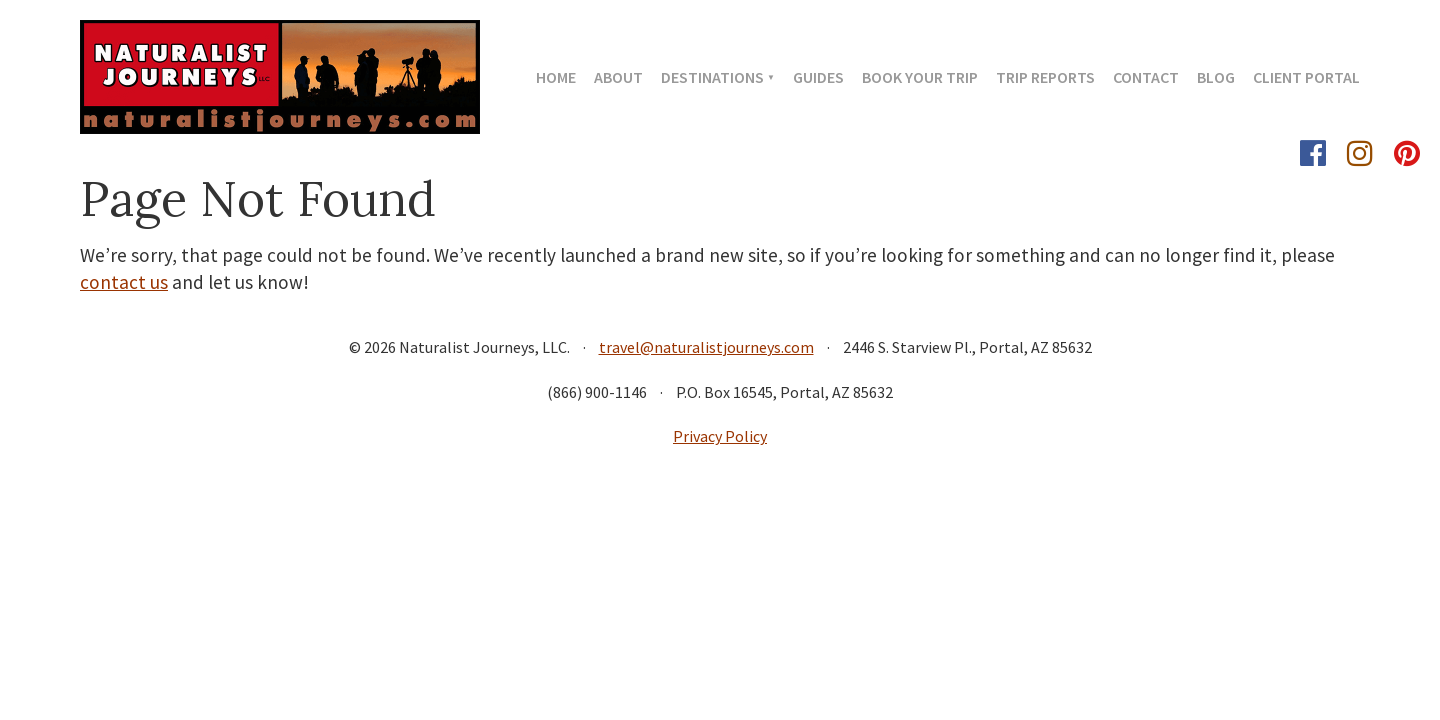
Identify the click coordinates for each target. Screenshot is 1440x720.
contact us (124, 282)
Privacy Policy (720, 436)
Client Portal (1306, 77)
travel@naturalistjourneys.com (706, 347)
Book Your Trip (920, 77)
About (618, 77)
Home (556, 77)
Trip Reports (1045, 77)
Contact (1146, 77)
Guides (818, 77)
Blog (1216, 77)
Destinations (712, 77)
